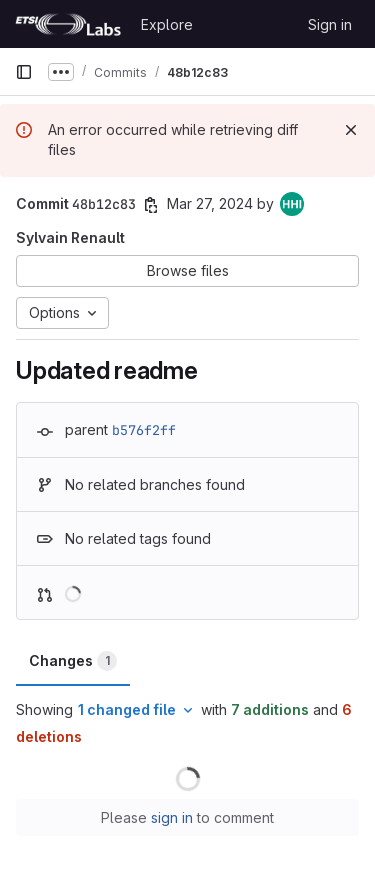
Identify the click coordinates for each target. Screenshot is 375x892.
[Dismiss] (351, 130)
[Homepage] (68, 24)
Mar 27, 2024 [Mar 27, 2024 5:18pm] (210, 203)
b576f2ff (144, 430)
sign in (172, 817)
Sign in (330, 24)
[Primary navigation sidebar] (24, 72)
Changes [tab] (73, 661)
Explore (167, 24)
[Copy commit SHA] (151, 205)
